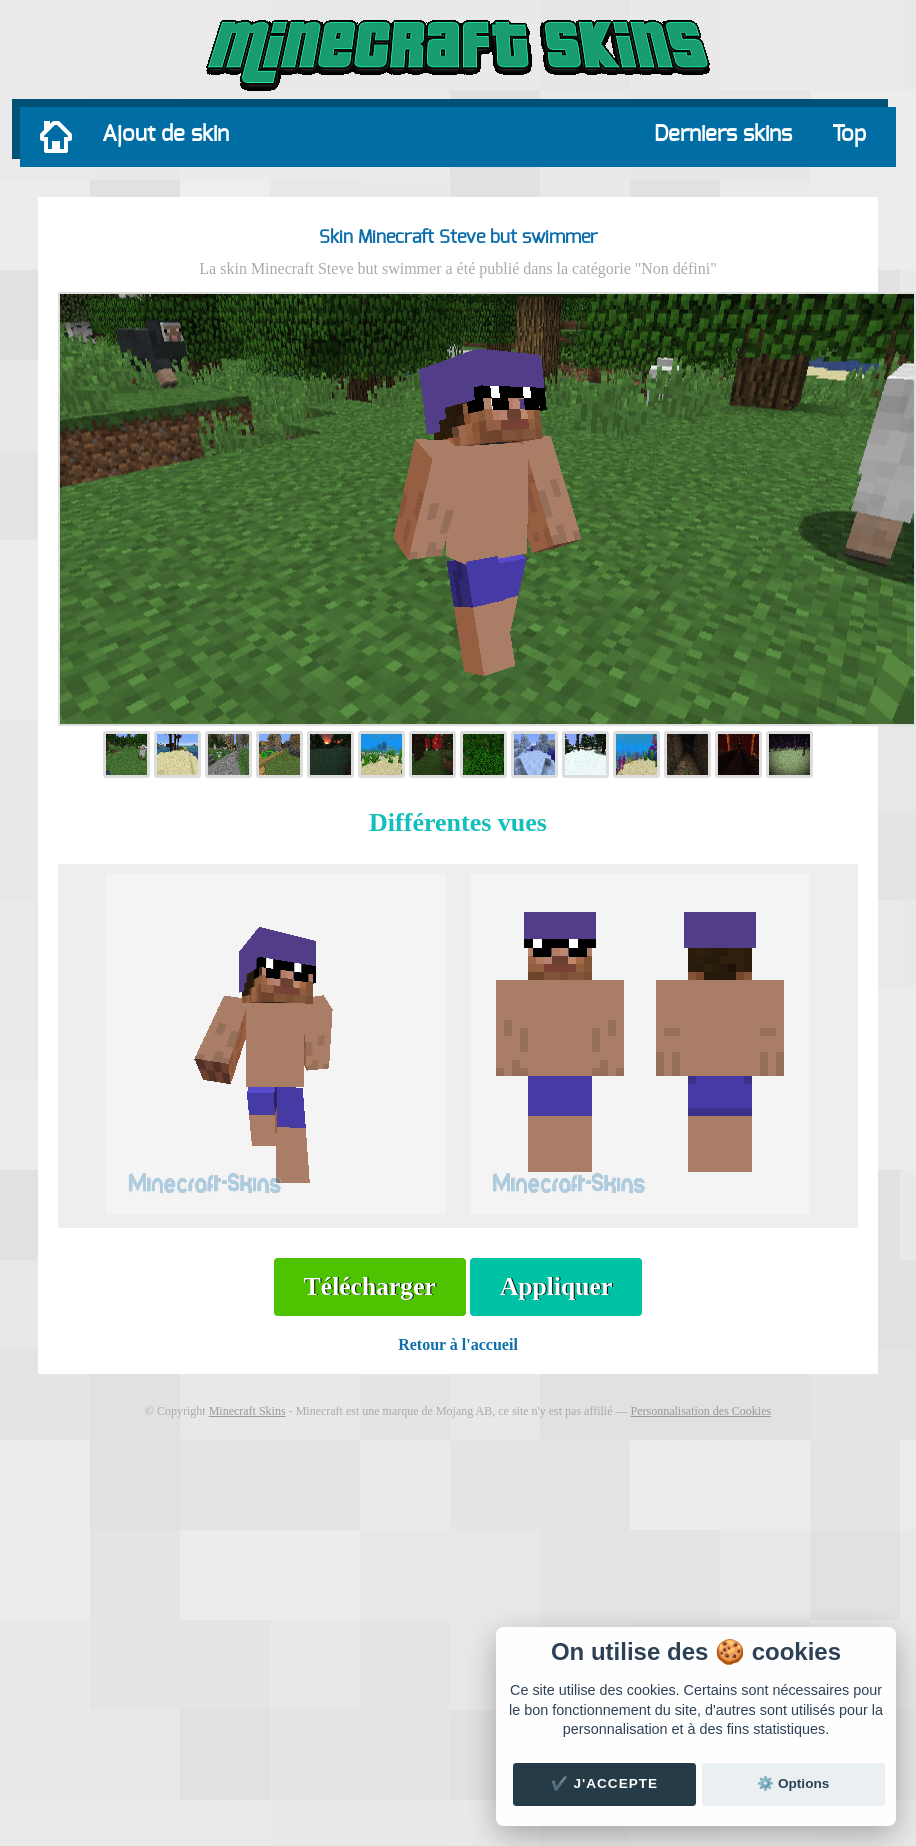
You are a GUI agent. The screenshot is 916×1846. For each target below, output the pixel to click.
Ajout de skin (165, 134)
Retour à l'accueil (458, 1344)
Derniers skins (723, 134)
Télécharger (370, 1286)
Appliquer (556, 1286)
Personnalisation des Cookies (700, 1411)
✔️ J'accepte (605, 1783)
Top (849, 134)
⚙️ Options (793, 1783)
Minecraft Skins (247, 1411)
